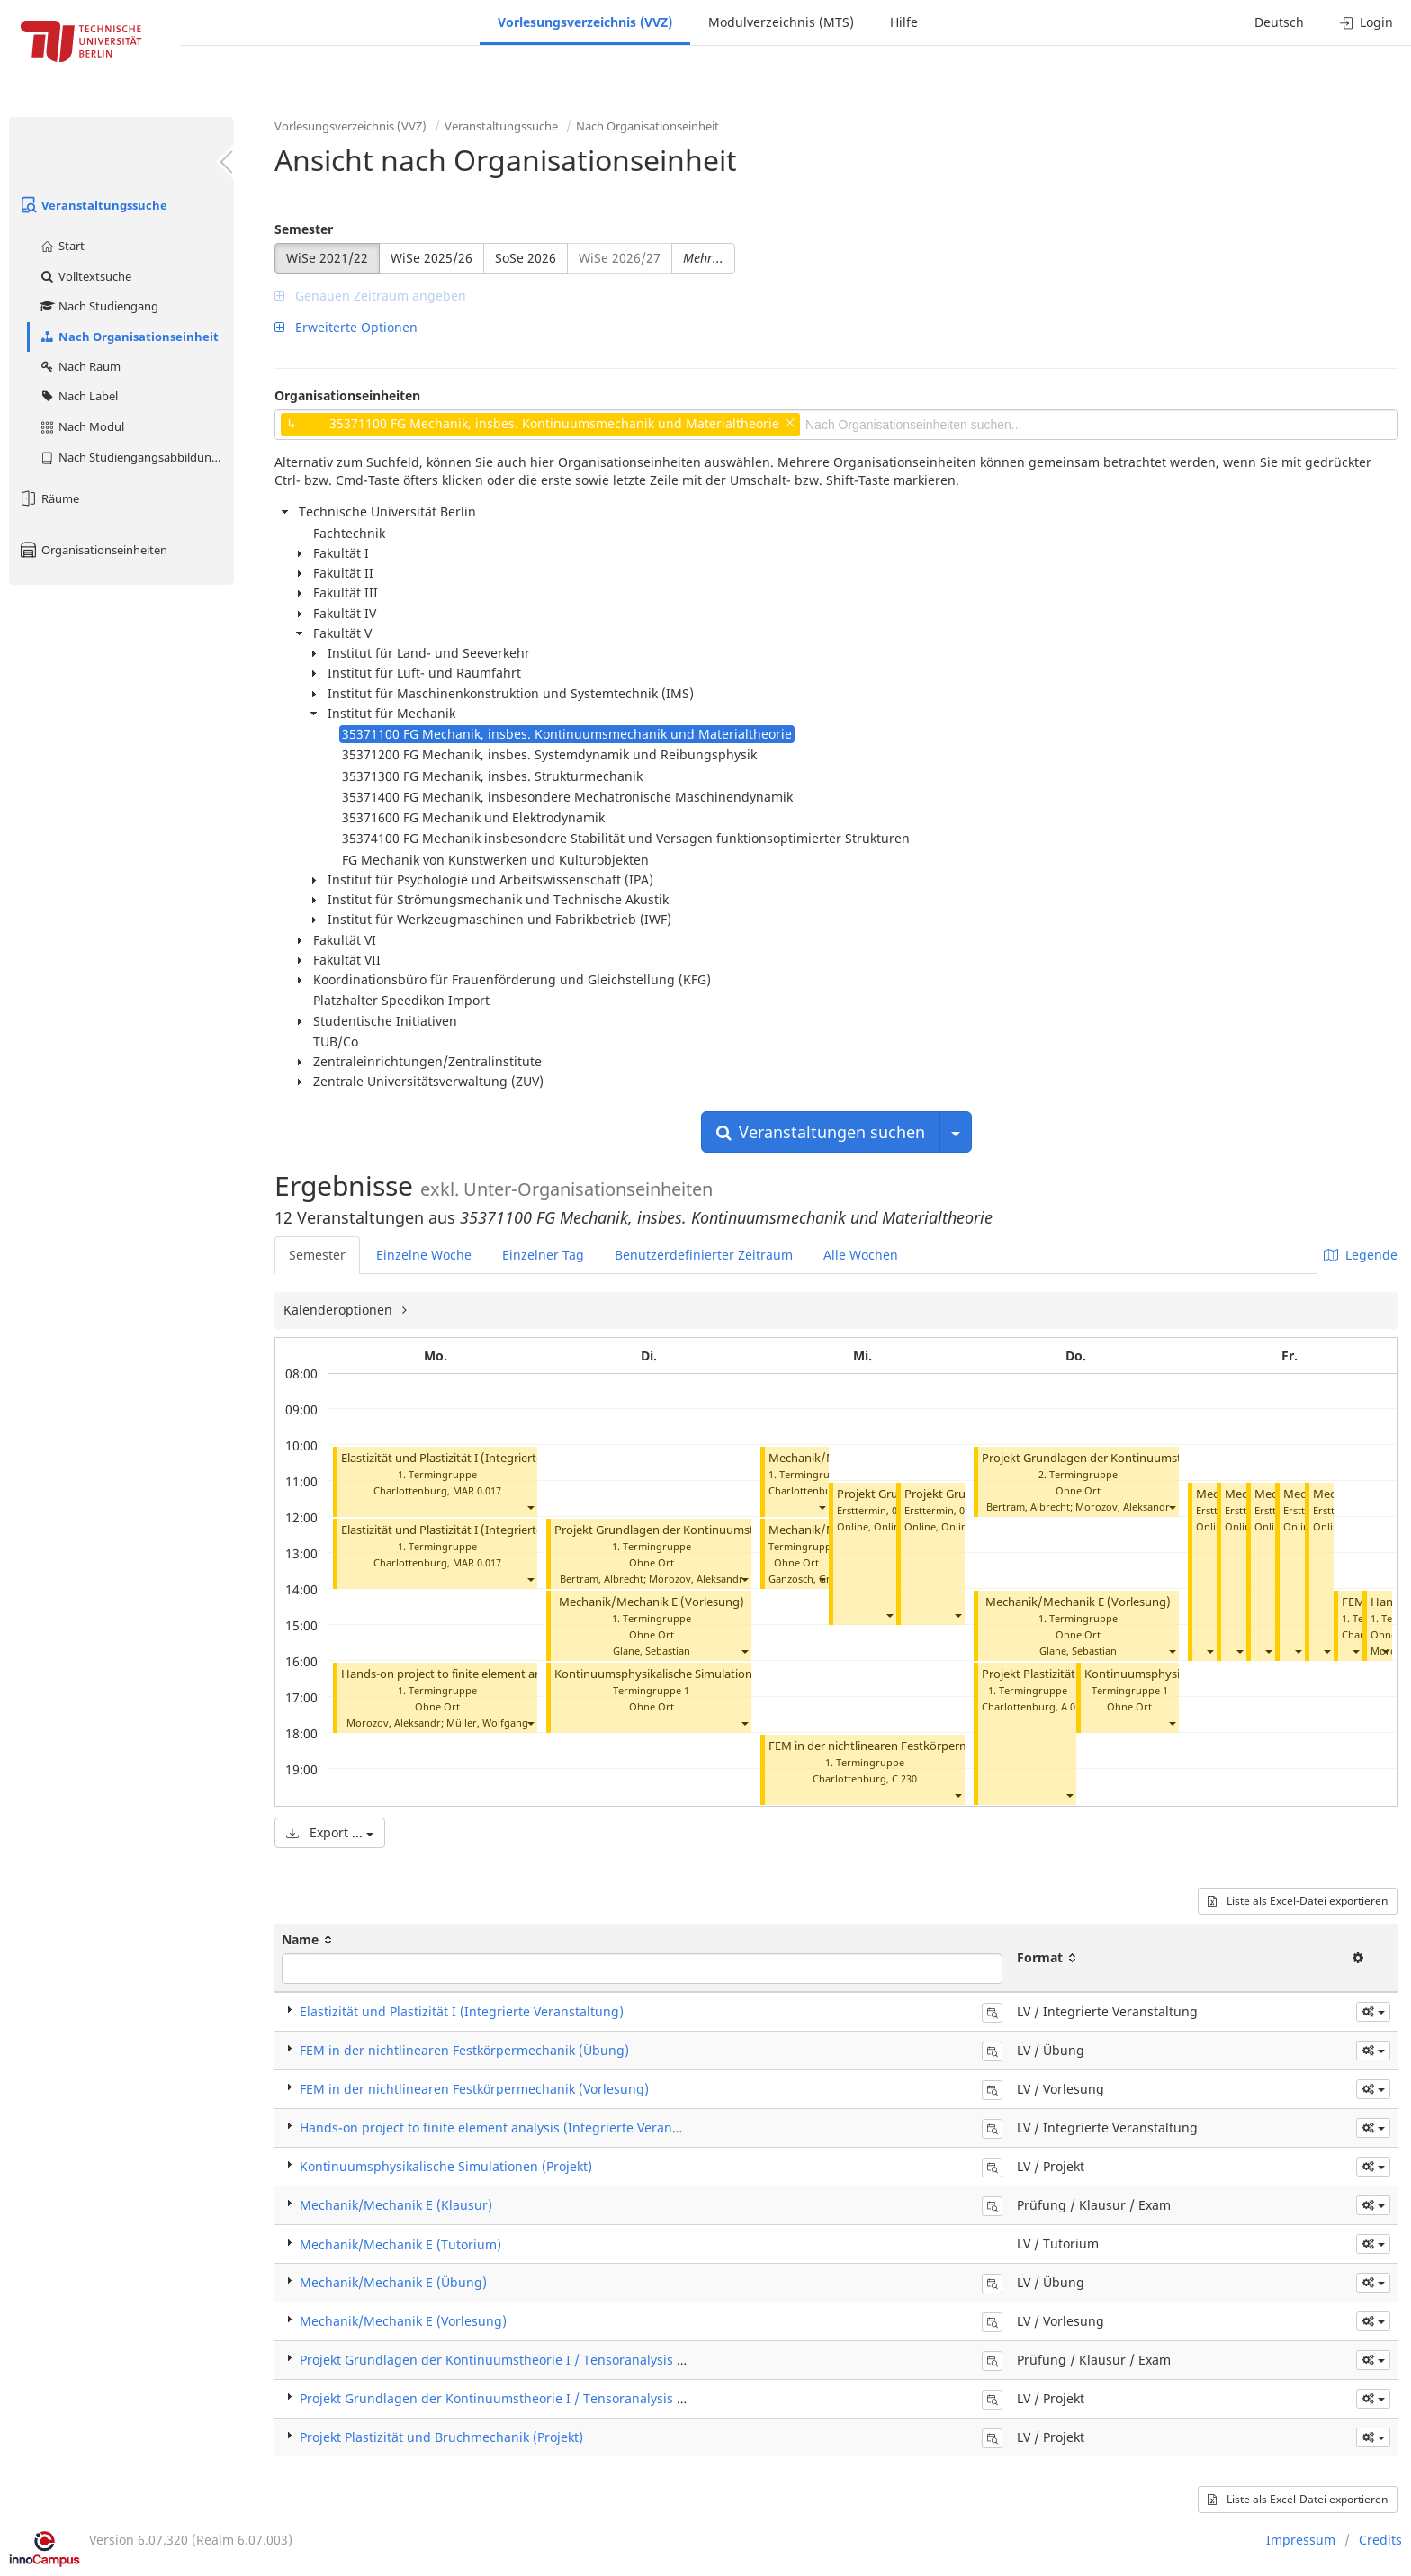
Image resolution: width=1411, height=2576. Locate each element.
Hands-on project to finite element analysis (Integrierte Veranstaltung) (530, 1674)
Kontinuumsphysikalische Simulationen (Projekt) (685, 1674)
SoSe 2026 (525, 257)
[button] (530, 1506)
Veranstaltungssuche (92, 205)
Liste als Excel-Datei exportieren (1298, 1900)
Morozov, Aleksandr (393, 1722)
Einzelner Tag (543, 1254)
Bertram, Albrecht (601, 1578)
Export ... (329, 1832)
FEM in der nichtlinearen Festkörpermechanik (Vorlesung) (474, 2088)
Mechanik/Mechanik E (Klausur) (396, 2204)
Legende (1361, 1254)
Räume (48, 498)
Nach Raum (80, 366)
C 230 (904, 1778)
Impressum (1300, 2539)
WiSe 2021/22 (327, 257)
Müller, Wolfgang (487, 1722)
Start (62, 246)
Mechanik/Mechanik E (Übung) (393, 2282)
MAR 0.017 (477, 1490)
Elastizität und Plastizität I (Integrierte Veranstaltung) (483, 1458)
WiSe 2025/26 (431, 257)
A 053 (1073, 1706)
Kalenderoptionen (339, 1309)
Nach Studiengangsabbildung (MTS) (136, 457)
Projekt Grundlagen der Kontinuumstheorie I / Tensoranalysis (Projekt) (744, 1530)
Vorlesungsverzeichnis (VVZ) (585, 22)
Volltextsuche (85, 276)
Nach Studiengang (98, 306)
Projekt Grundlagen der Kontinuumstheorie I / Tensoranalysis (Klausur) (516, 2359)
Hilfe (904, 22)
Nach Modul (81, 426)
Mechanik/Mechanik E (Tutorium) (400, 2244)
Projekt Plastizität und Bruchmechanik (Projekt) (441, 2437)
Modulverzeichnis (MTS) (781, 22)
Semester (303, 229)
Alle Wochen (860, 1254)
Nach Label (78, 396)
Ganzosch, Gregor (810, 1578)
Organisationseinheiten (92, 550)
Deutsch (1279, 22)
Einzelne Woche (424, 1254)
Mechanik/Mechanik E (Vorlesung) (651, 1602)
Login (1366, 22)
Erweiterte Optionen (346, 327)
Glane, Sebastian (651, 1650)
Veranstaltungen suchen (820, 1132)
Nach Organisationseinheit (129, 336)
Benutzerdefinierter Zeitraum (704, 1254)
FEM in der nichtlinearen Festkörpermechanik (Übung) (914, 1746)
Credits (1380, 2539)
